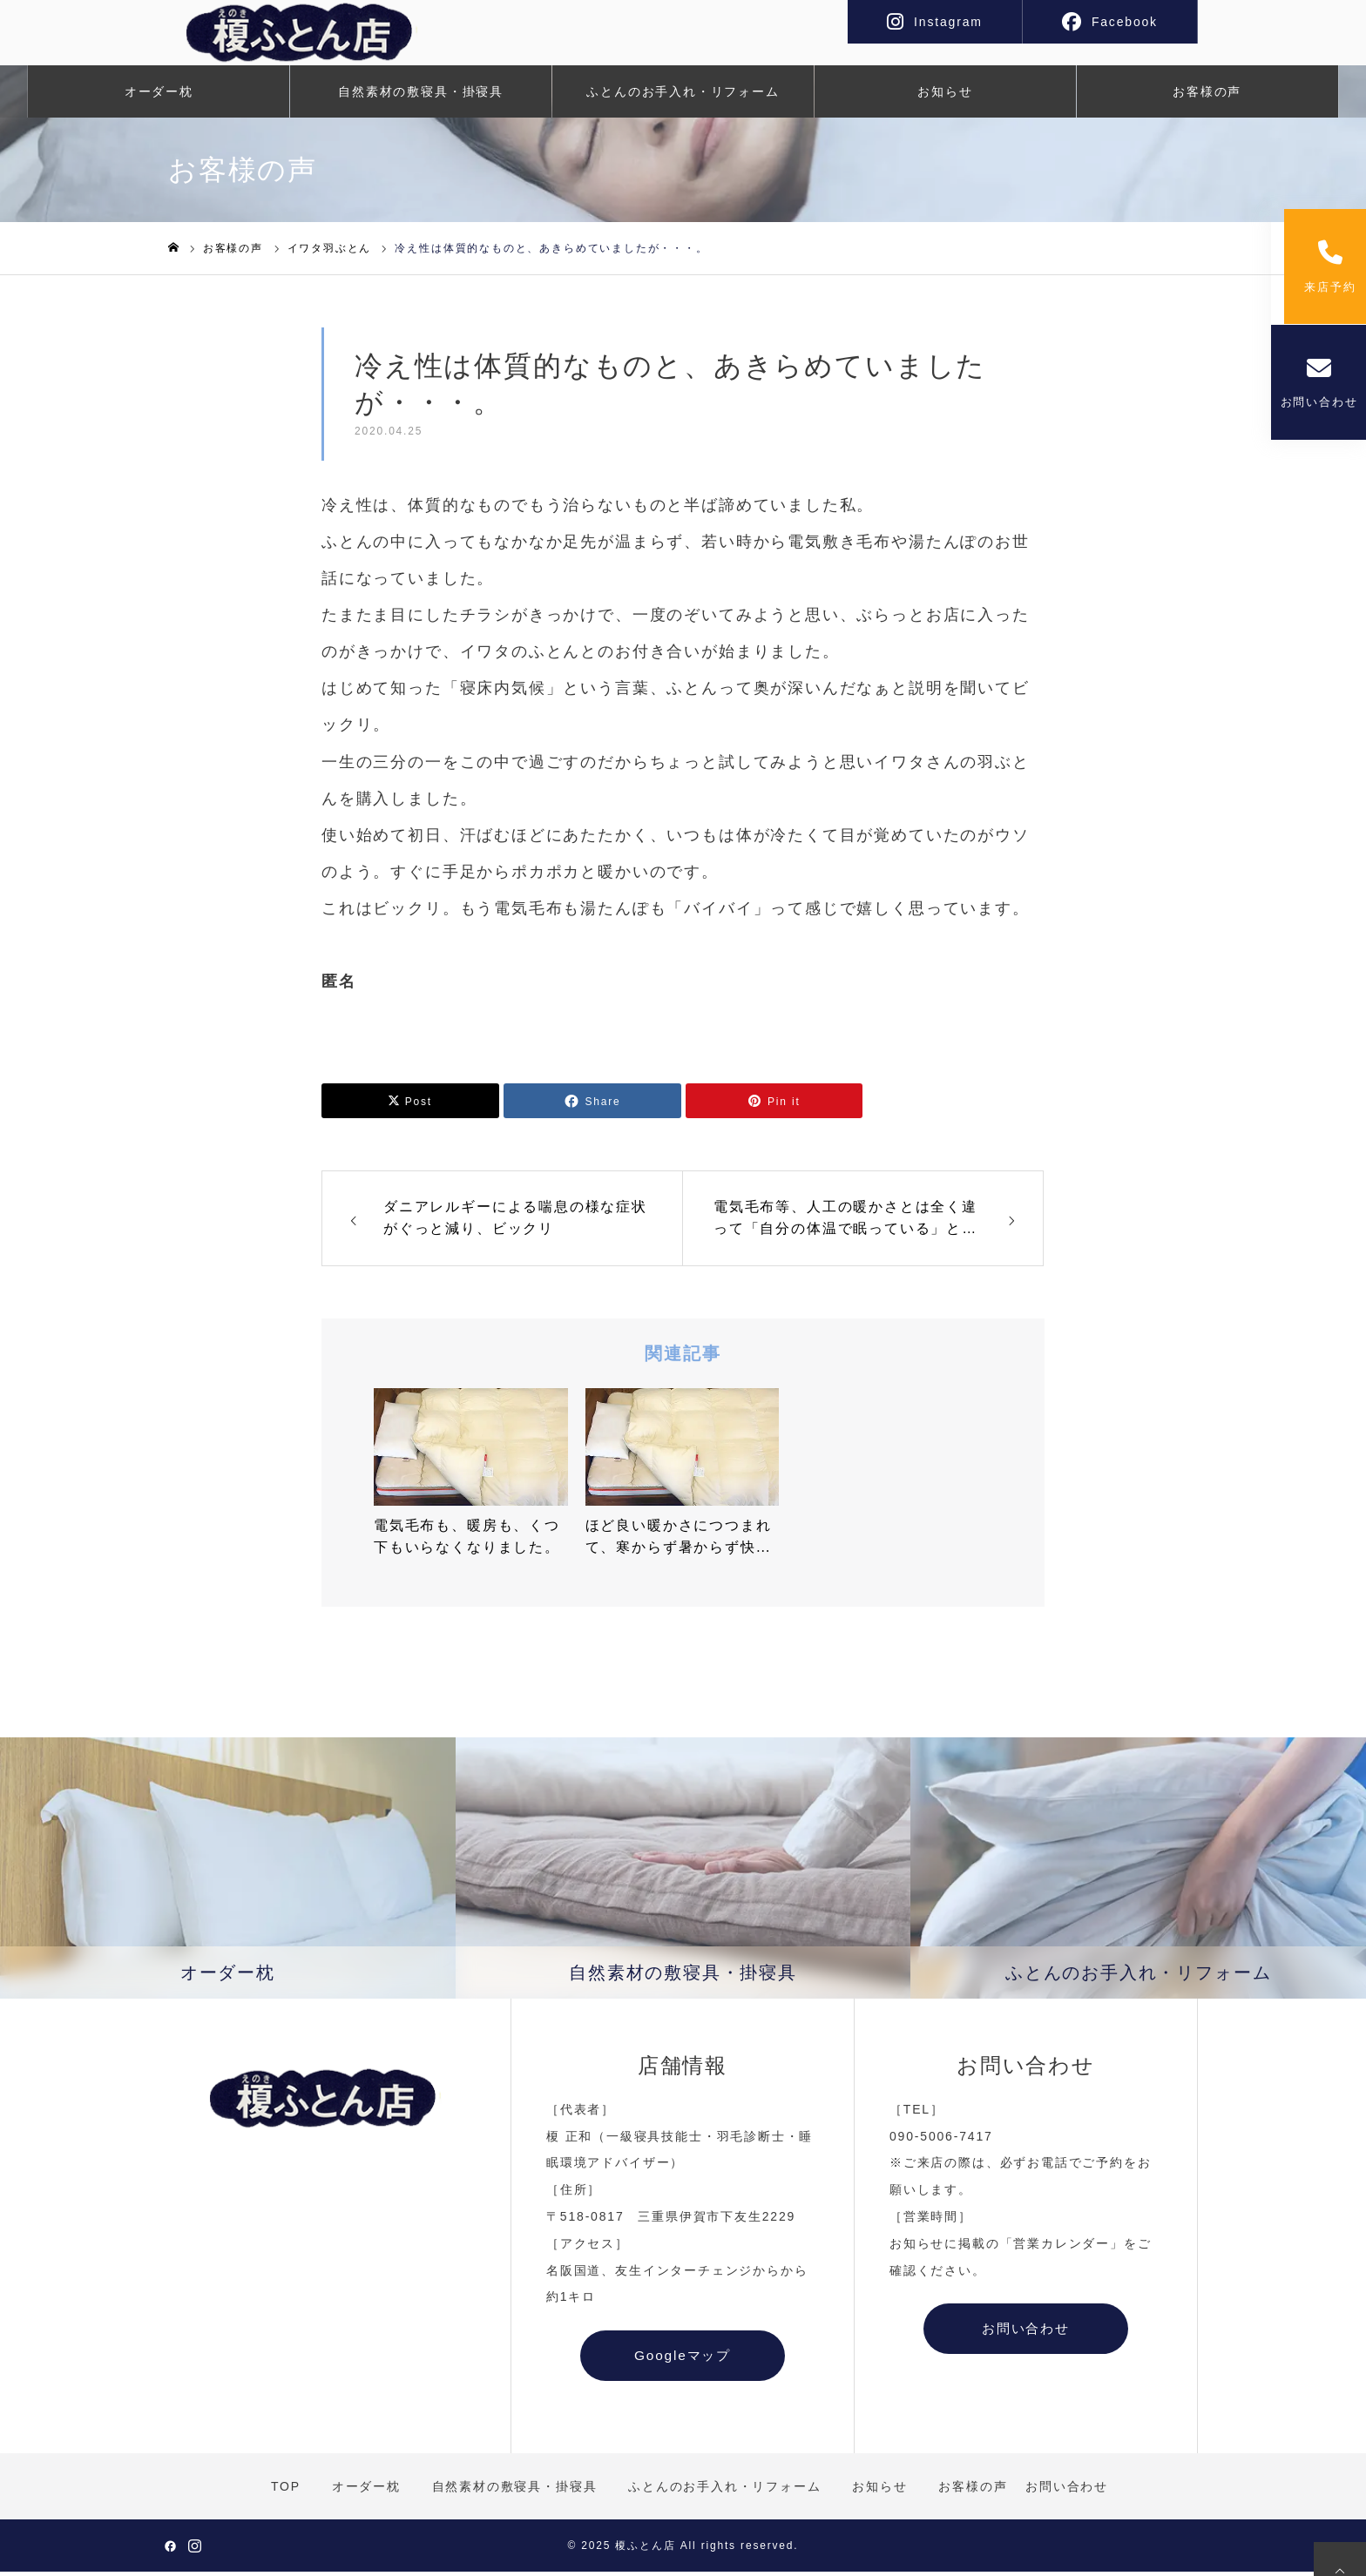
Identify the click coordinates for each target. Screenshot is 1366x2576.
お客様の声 (1207, 96)
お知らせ (944, 96)
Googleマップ (683, 2360)
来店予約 (1317, 271)
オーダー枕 (159, 96)
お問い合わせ (1318, 394)
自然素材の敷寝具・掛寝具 (421, 96)
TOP (286, 2490)
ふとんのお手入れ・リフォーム (682, 96)
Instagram (948, 22)
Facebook (1125, 22)
